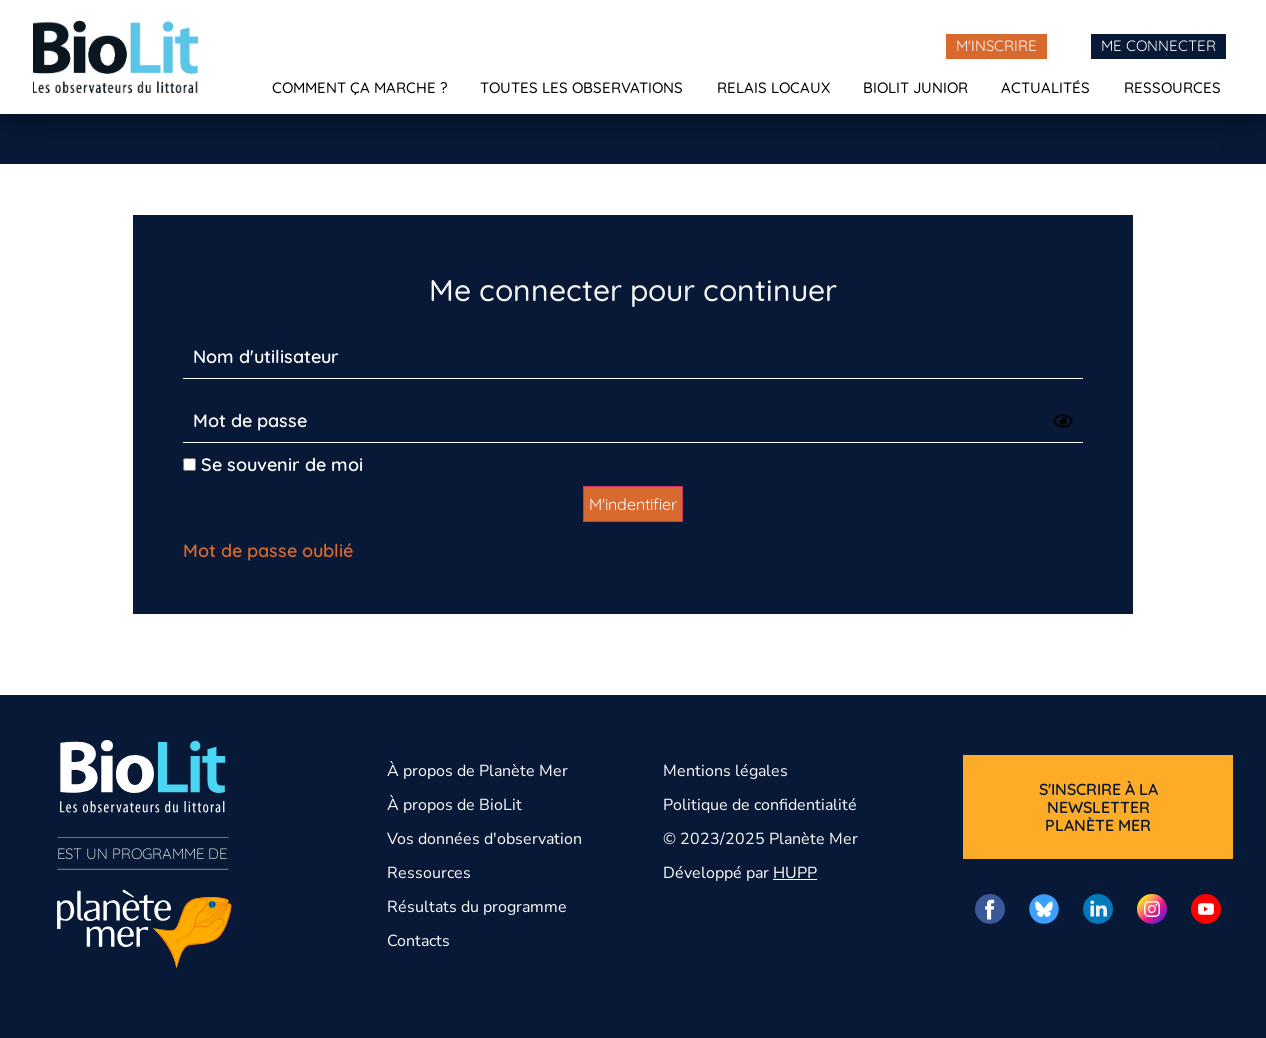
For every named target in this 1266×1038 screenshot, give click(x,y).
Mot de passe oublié (268, 550)
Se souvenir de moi (273, 464)
